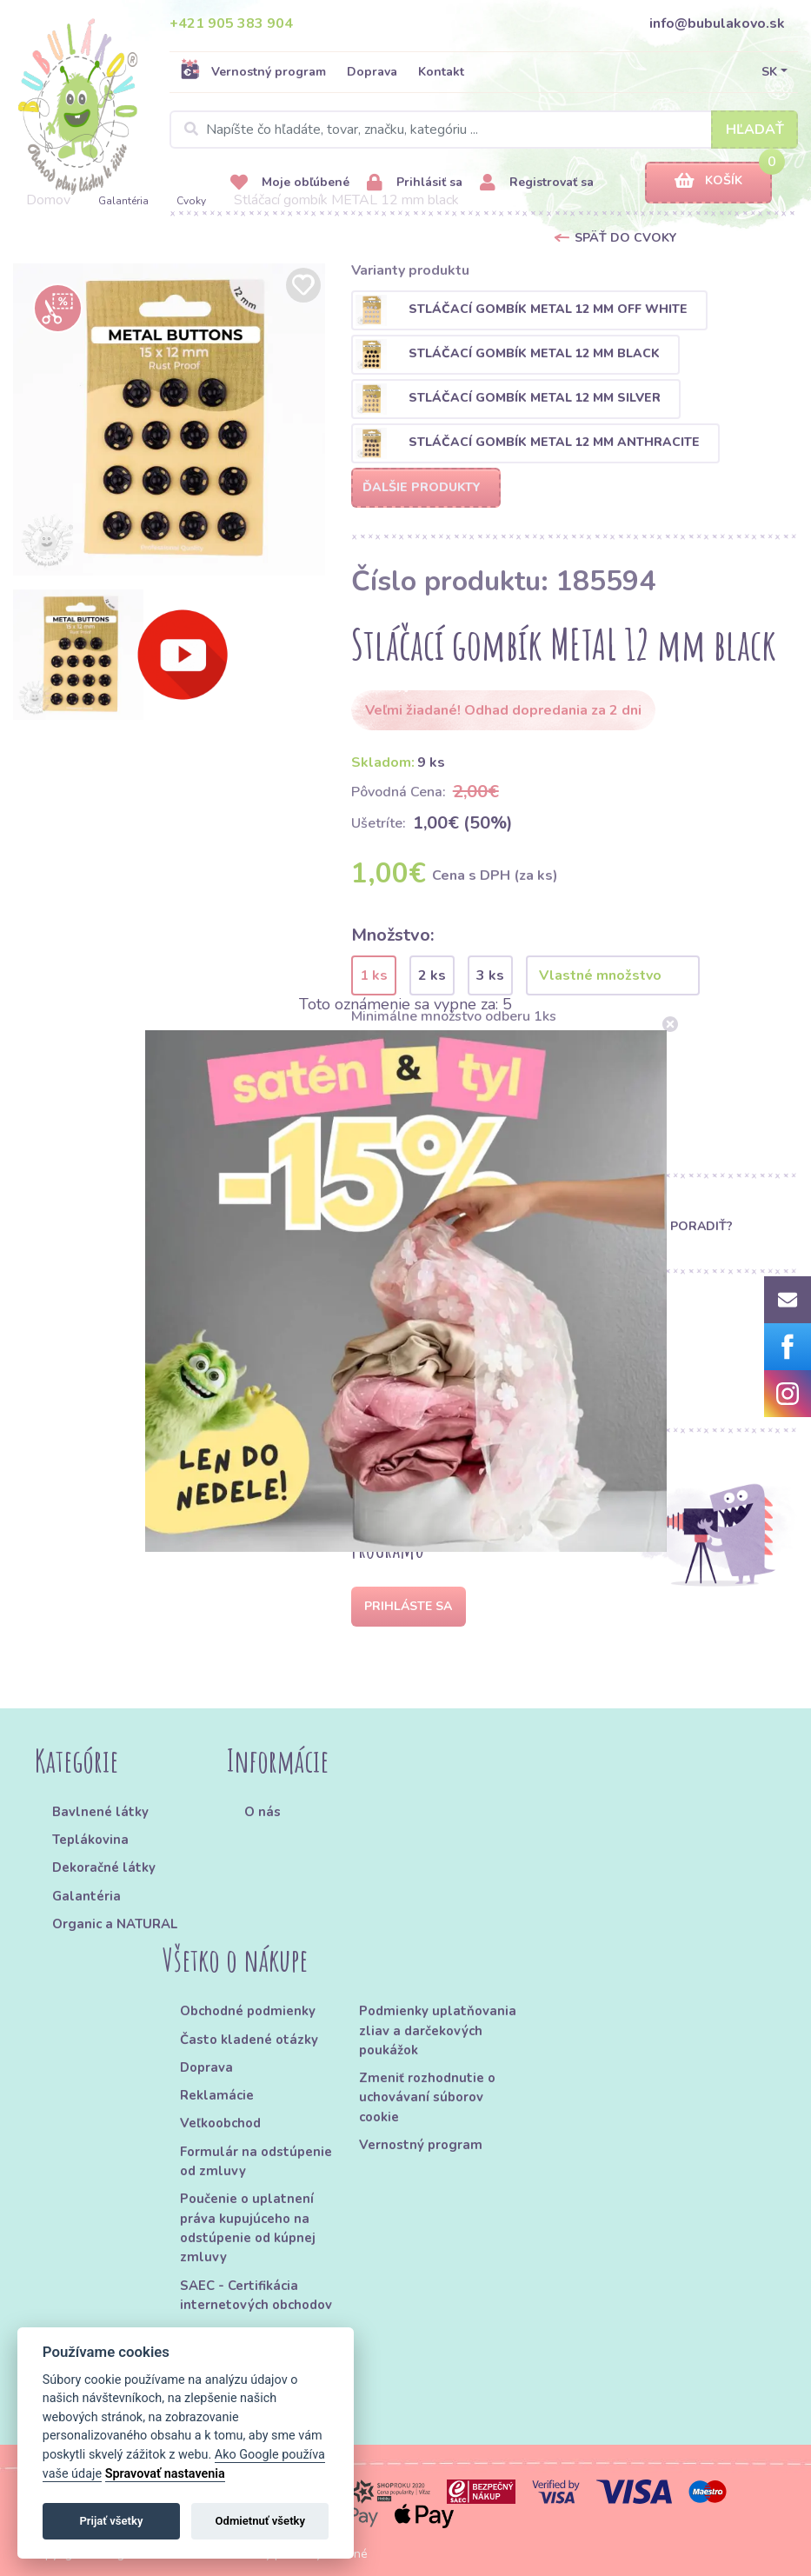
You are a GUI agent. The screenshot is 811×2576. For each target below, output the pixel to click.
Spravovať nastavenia (165, 2473)
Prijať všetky (111, 2520)
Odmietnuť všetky (260, 2520)
